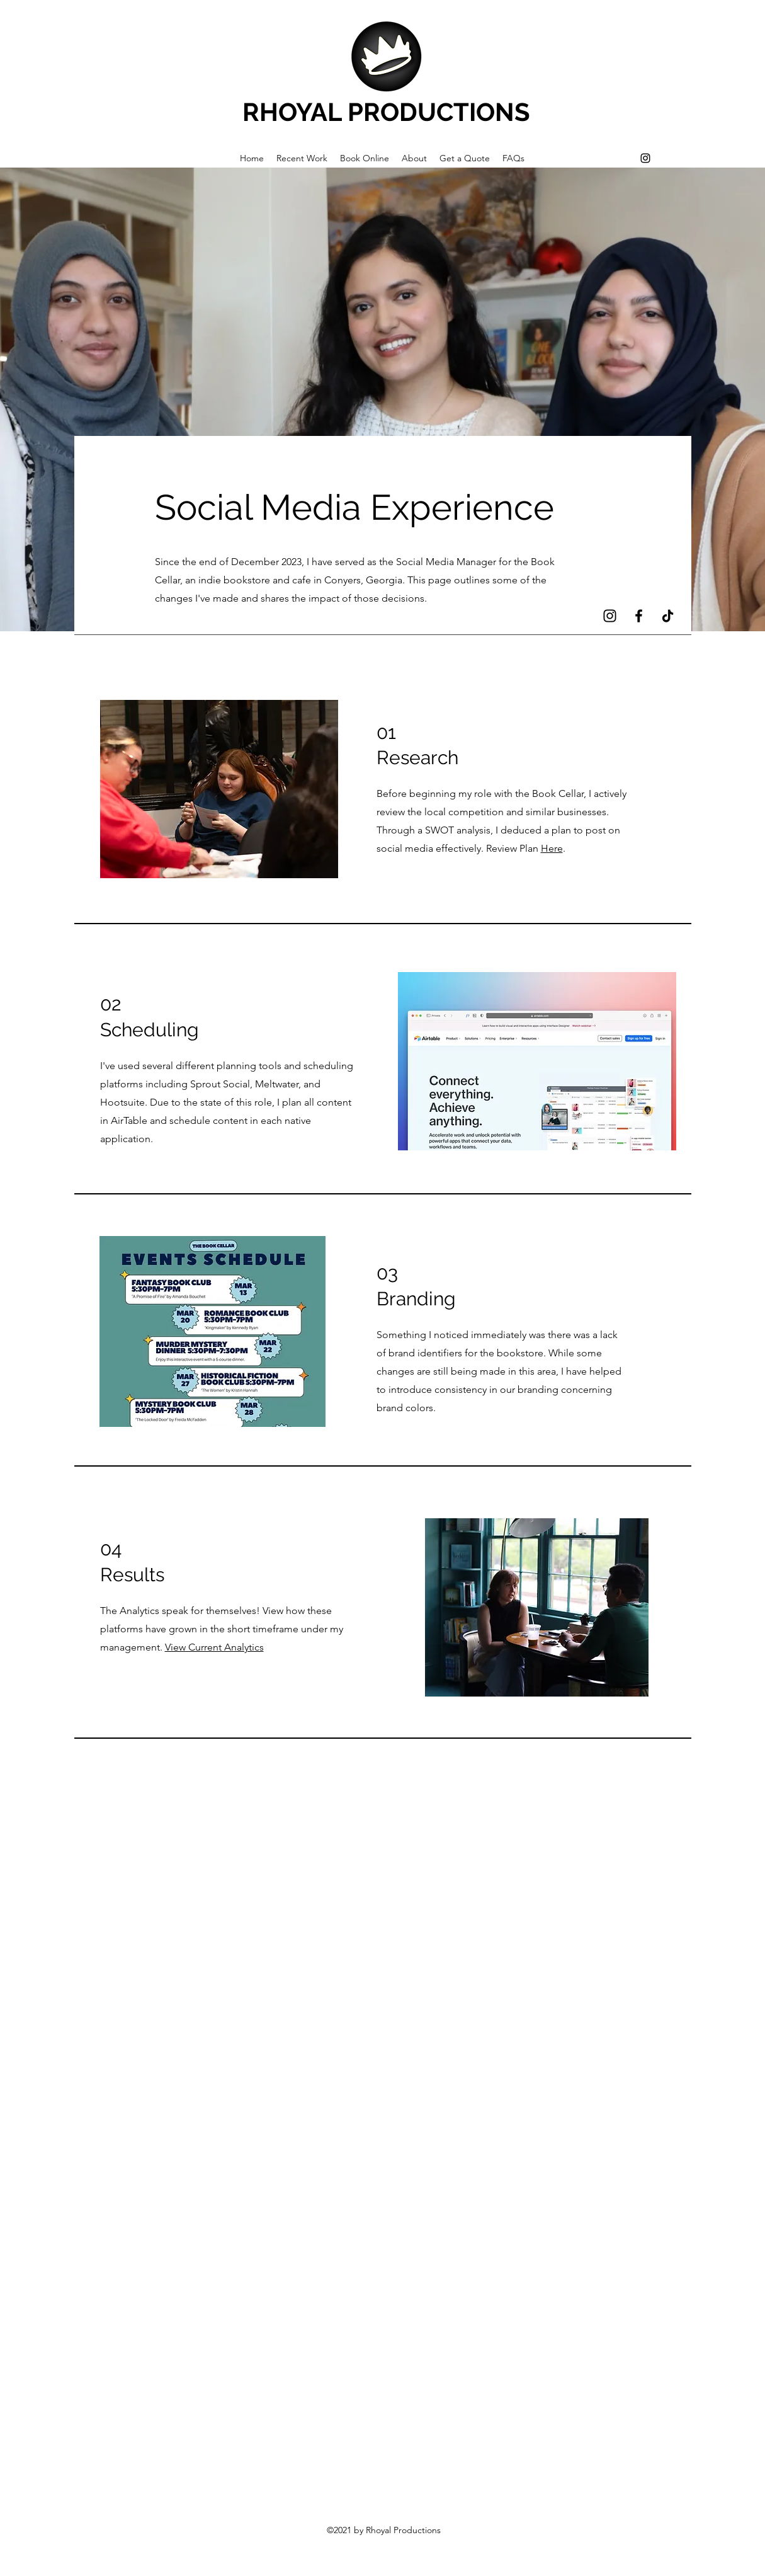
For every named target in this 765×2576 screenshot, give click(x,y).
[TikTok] (667, 615)
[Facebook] (638, 615)
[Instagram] (645, 158)
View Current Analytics (214, 1647)
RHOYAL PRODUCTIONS (386, 112)
